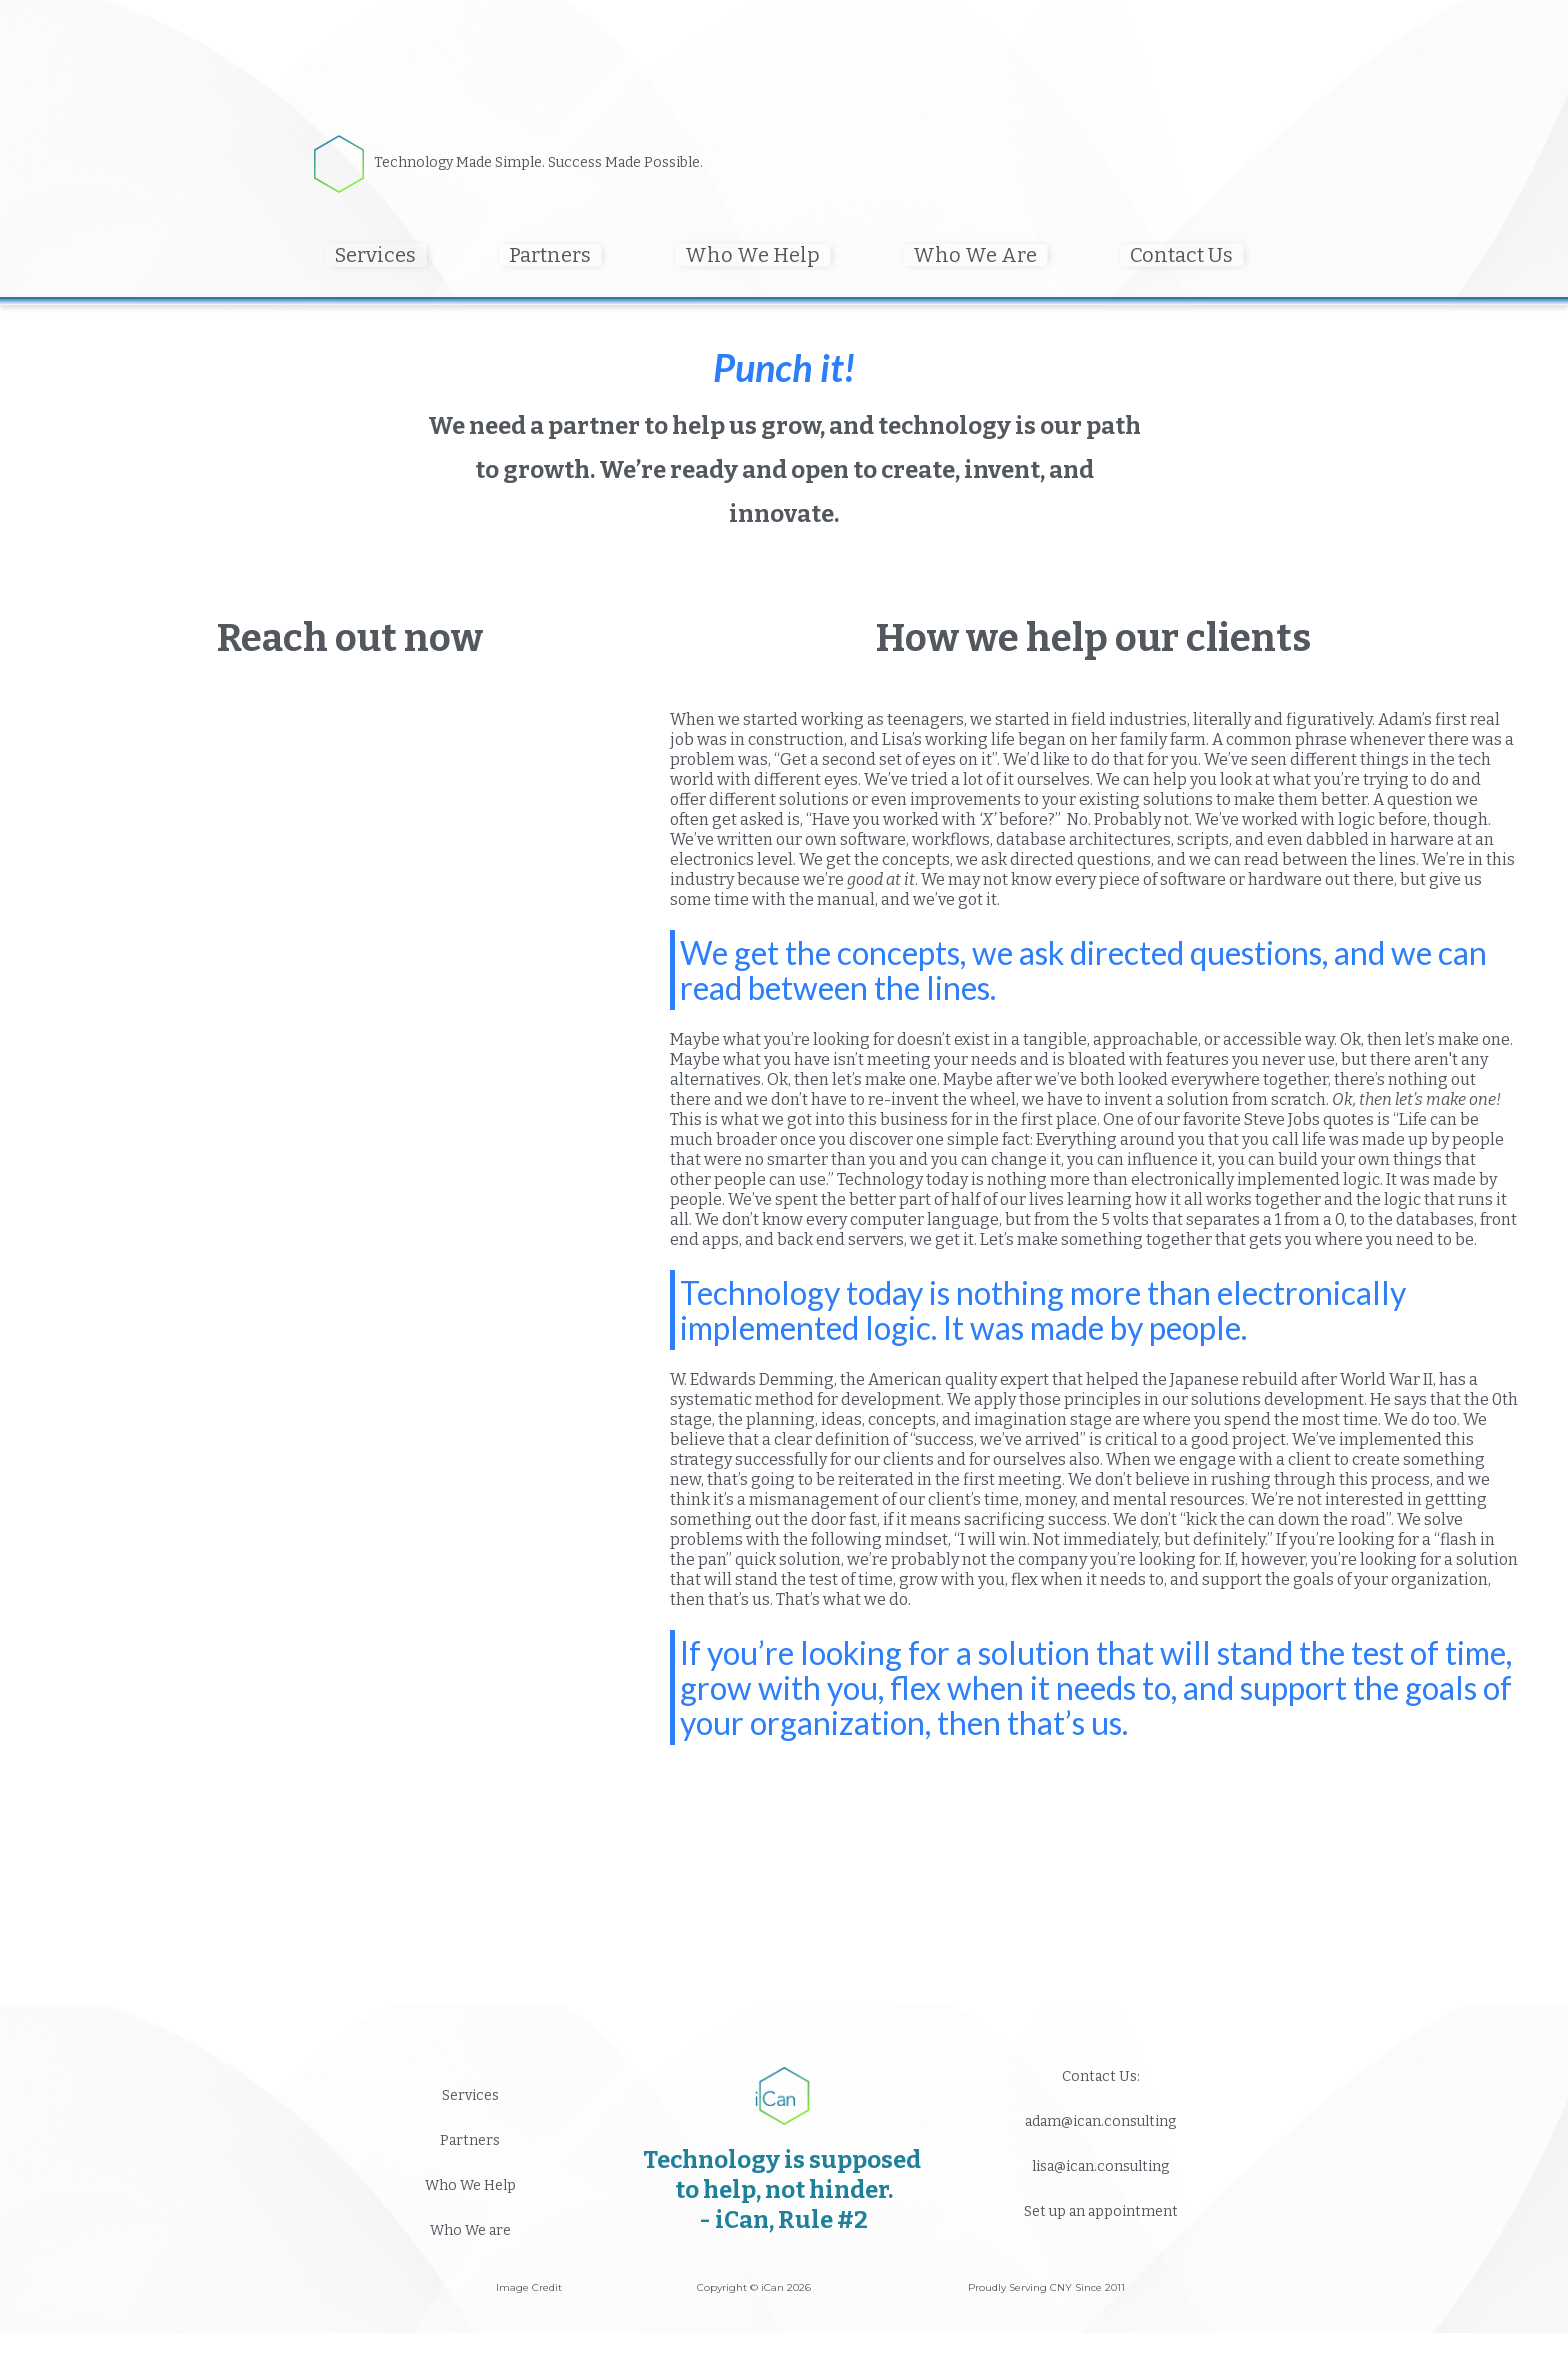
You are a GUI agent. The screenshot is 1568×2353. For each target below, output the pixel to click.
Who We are (470, 2230)
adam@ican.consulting (1100, 2121)
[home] (344, 164)
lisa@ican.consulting (1100, 2166)
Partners (470, 2140)
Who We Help (470, 2185)
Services (470, 2095)
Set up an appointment (1101, 2211)
